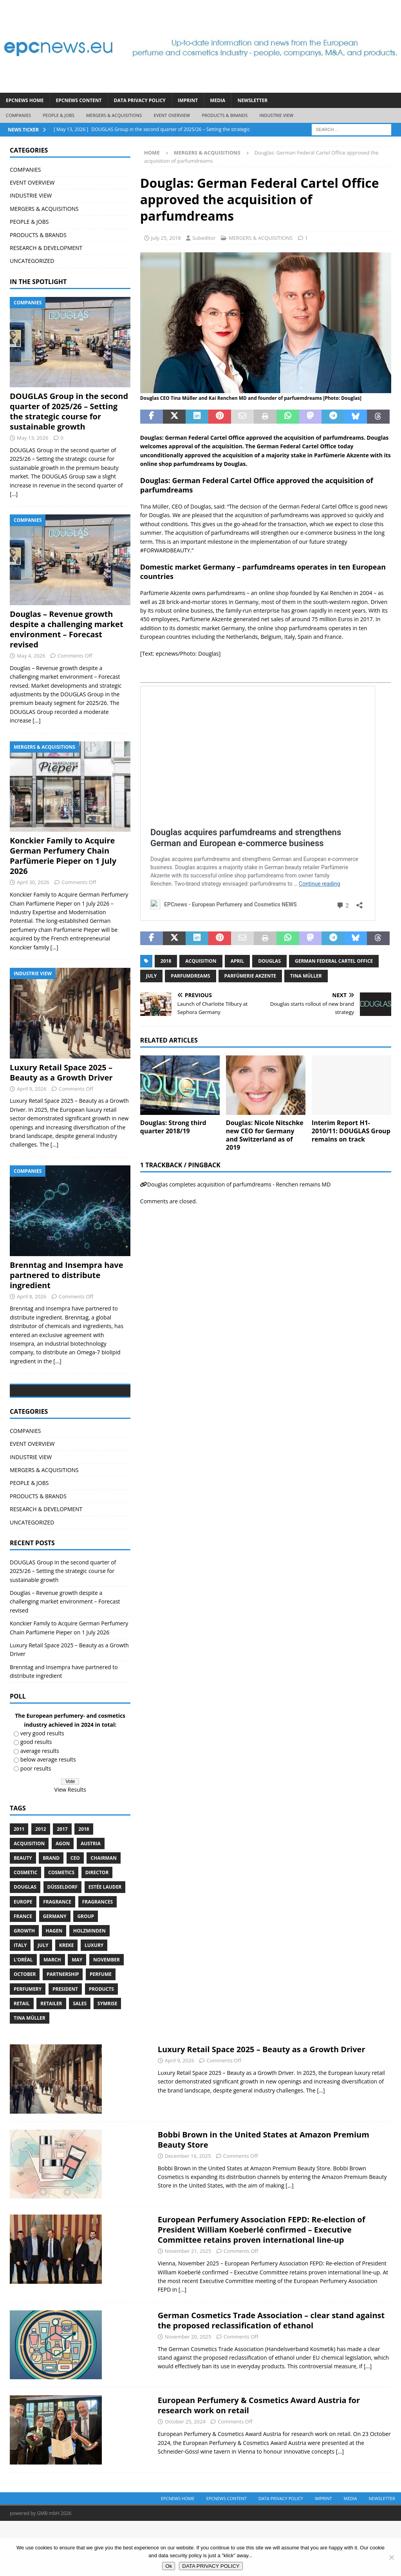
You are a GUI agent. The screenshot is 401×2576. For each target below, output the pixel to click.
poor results (35, 1823)
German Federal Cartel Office (334, 961)
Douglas (269, 961)
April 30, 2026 (33, 882)
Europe (23, 1957)
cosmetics (61, 1927)
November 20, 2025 (188, 2391)
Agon (63, 1898)
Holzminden (89, 1986)
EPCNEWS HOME (24, 100)
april (237, 961)
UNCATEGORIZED (32, 260)
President (65, 2044)
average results (39, 1806)
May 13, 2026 (32, 437)
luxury (94, 2000)
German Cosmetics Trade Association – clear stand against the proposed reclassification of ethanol (271, 2375)
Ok (168, 2566)
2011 (19, 1884)
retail (22, 2058)
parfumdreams (190, 976)
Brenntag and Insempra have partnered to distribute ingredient (66, 1275)
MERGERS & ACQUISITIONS (114, 115)
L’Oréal (23, 2015)
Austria (91, 1898)
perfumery (28, 2044)
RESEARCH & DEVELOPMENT (46, 248)
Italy (20, 2000)
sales (80, 2058)
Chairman (103, 1913)
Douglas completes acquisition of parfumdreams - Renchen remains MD (239, 1184)
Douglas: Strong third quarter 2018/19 (173, 1126)
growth (24, 1986)
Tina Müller (306, 976)
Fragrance (57, 1957)
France (23, 1971)
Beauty (23, 1913)
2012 (40, 1884)
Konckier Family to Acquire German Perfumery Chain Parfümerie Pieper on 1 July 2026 (63, 855)
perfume (101, 2029)
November (106, 2015)
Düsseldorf (62, 1942)
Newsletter (252, 100)
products (101, 2044)
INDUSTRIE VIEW (276, 115)
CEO (75, 1913)
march (52, 2015)
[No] (391, 2557)
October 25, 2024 (185, 2477)
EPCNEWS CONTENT (78, 100)
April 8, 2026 (31, 1296)
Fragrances (97, 1957)
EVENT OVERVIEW (172, 115)
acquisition (200, 961)
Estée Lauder (105, 1942)
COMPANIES (18, 115)
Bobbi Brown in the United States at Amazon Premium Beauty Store (263, 2194)
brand (51, 1913)
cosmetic (25, 1927)
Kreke (66, 2000)
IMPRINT (188, 100)
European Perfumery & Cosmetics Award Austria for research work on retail (259, 2460)
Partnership (63, 2029)
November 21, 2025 (188, 2306)
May (77, 2015)
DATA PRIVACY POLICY (140, 100)
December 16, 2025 (188, 2211)
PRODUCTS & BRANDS (224, 115)
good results (36, 1797)
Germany (55, 1971)
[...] (14, 494)
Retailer (51, 2058)
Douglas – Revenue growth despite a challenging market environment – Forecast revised (66, 629)
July (151, 976)
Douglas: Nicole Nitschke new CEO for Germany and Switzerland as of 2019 (264, 1134)
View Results (70, 1845)
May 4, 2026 (31, 655)
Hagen (54, 1986)
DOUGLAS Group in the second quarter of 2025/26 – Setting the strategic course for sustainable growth (69, 411)
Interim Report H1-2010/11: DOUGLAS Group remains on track (351, 1130)
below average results (48, 1815)
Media (217, 100)
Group (85, 1971)
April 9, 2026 (31, 1088)
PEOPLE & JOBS (58, 115)
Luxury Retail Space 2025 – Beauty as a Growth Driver (61, 1072)
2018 (166, 961)
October (25, 2029)
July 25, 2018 (166, 237)
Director (97, 1927)
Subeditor (203, 237)
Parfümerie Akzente (250, 976)
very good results (42, 1788)
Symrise (107, 2058)
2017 (62, 1884)
